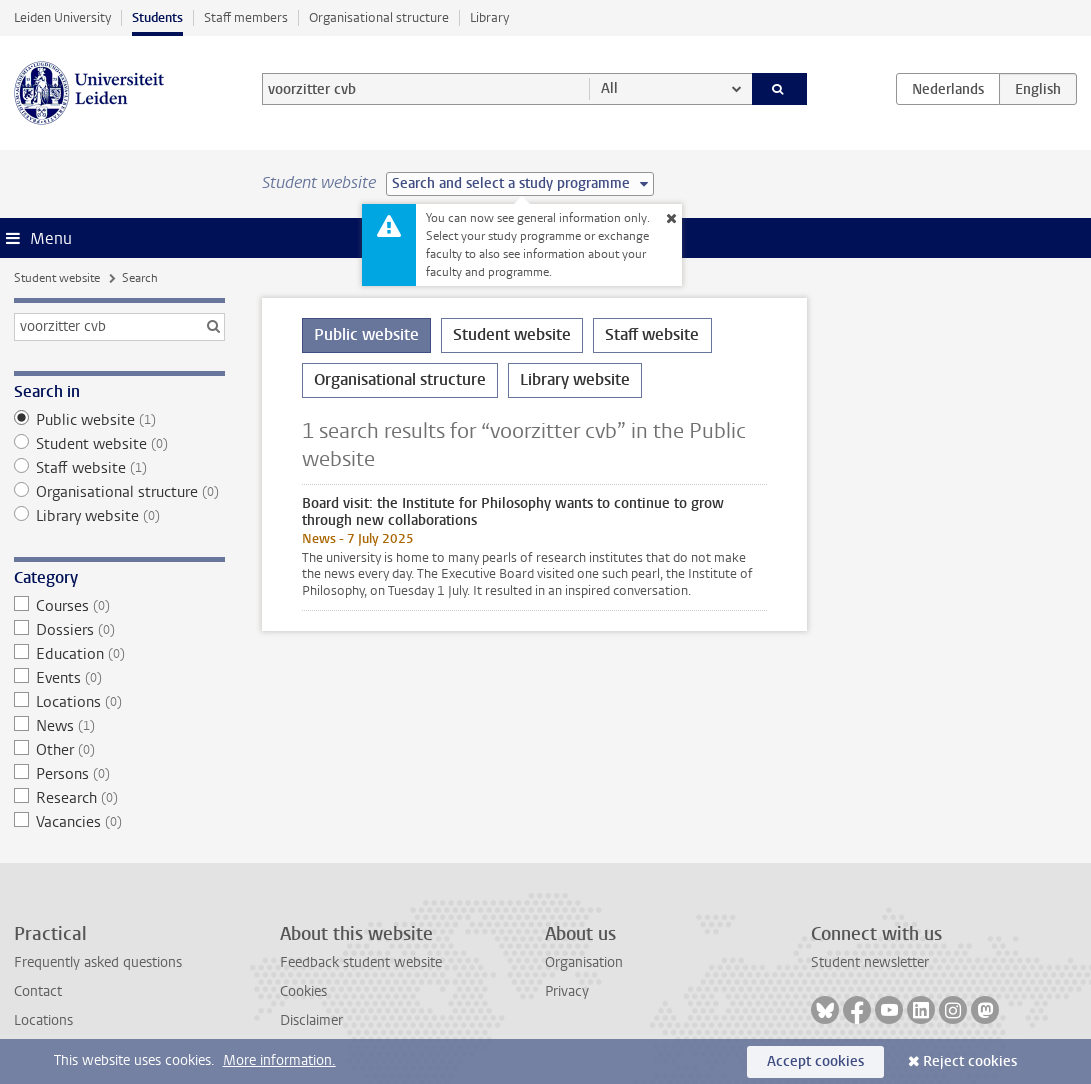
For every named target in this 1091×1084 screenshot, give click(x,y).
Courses (120, 606)
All (609, 88)
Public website (120, 420)
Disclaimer (311, 1020)
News (120, 726)
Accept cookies (815, 1061)
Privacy (567, 991)
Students (157, 17)
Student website (57, 278)
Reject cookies (970, 1061)
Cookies (303, 991)
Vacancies (120, 822)
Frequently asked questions (98, 962)
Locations (120, 702)
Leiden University (62, 17)
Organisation (584, 962)
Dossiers (120, 630)
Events (120, 678)
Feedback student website (361, 962)
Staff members (246, 17)
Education (120, 654)
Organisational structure (379, 17)
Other (120, 750)
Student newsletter (870, 962)
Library (489, 17)
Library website (120, 516)
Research (120, 798)
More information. (279, 1060)
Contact (38, 991)
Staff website (120, 468)
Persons (120, 774)
